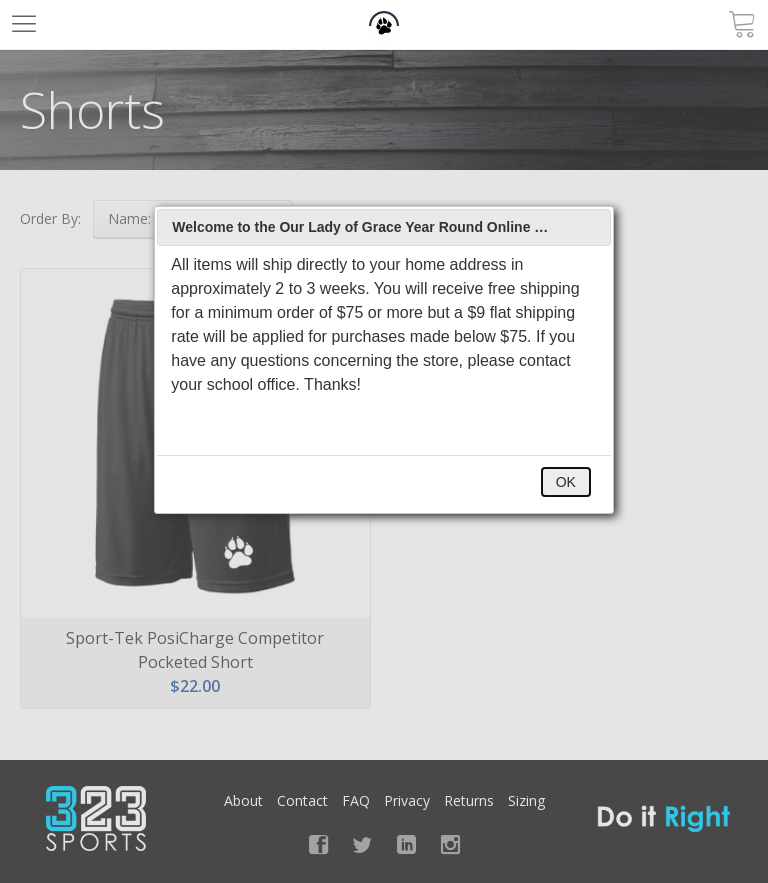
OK (566, 482)
